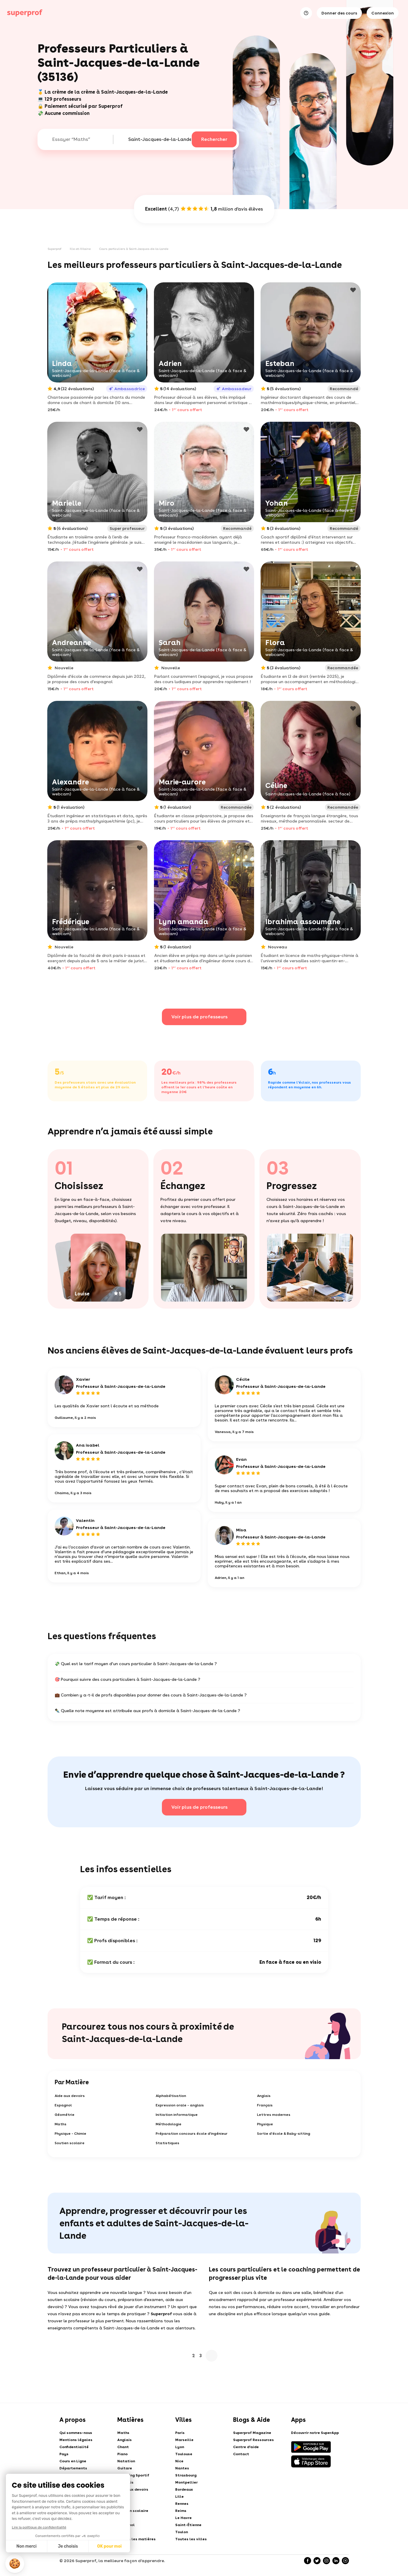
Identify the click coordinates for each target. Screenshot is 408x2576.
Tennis (123, 2496)
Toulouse (183, 2454)
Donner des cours (339, 13)
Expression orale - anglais (180, 2105)
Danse (123, 2504)
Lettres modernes (273, 2115)
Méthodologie (168, 2124)
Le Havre (183, 2518)
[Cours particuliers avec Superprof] (25, 13)
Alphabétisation (171, 2096)
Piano (122, 2454)
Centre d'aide (246, 2447)
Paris (180, 2433)
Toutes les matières (136, 2539)
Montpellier (186, 2482)
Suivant (211, 2356)
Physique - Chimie (70, 2134)
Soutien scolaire (69, 2143)
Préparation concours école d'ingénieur (191, 2134)
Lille (179, 2496)
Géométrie (64, 2115)
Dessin (123, 2518)
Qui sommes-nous (75, 2433)
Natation (126, 2461)
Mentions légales (75, 2440)
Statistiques (167, 2143)
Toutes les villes (191, 2539)
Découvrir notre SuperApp (315, 2433)
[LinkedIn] (335, 2560)
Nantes (182, 2468)
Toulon (181, 2532)
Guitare (124, 2468)
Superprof (54, 248)
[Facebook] (307, 2560)
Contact (241, 2454)
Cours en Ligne (72, 2461)
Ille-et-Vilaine (80, 248)
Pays (64, 2454)
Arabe (123, 2532)
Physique (265, 2124)
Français (265, 2105)
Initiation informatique (177, 2115)
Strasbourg (185, 2475)
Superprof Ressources (253, 2440)
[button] (14, 2563)
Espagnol (63, 2105)
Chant (123, 2447)
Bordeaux (184, 2489)
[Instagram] (326, 2560)
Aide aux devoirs (70, 2096)
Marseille (184, 2440)
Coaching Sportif (133, 2475)
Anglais (264, 2096)
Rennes (181, 2504)
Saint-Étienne (188, 2525)
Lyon (179, 2447)
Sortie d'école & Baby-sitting (283, 2134)
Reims (180, 2511)
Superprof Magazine (252, 2433)
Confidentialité (74, 2447)
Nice (179, 2461)
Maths (60, 2124)
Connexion (382, 13)
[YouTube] (345, 2560)
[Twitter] (317, 2560)
